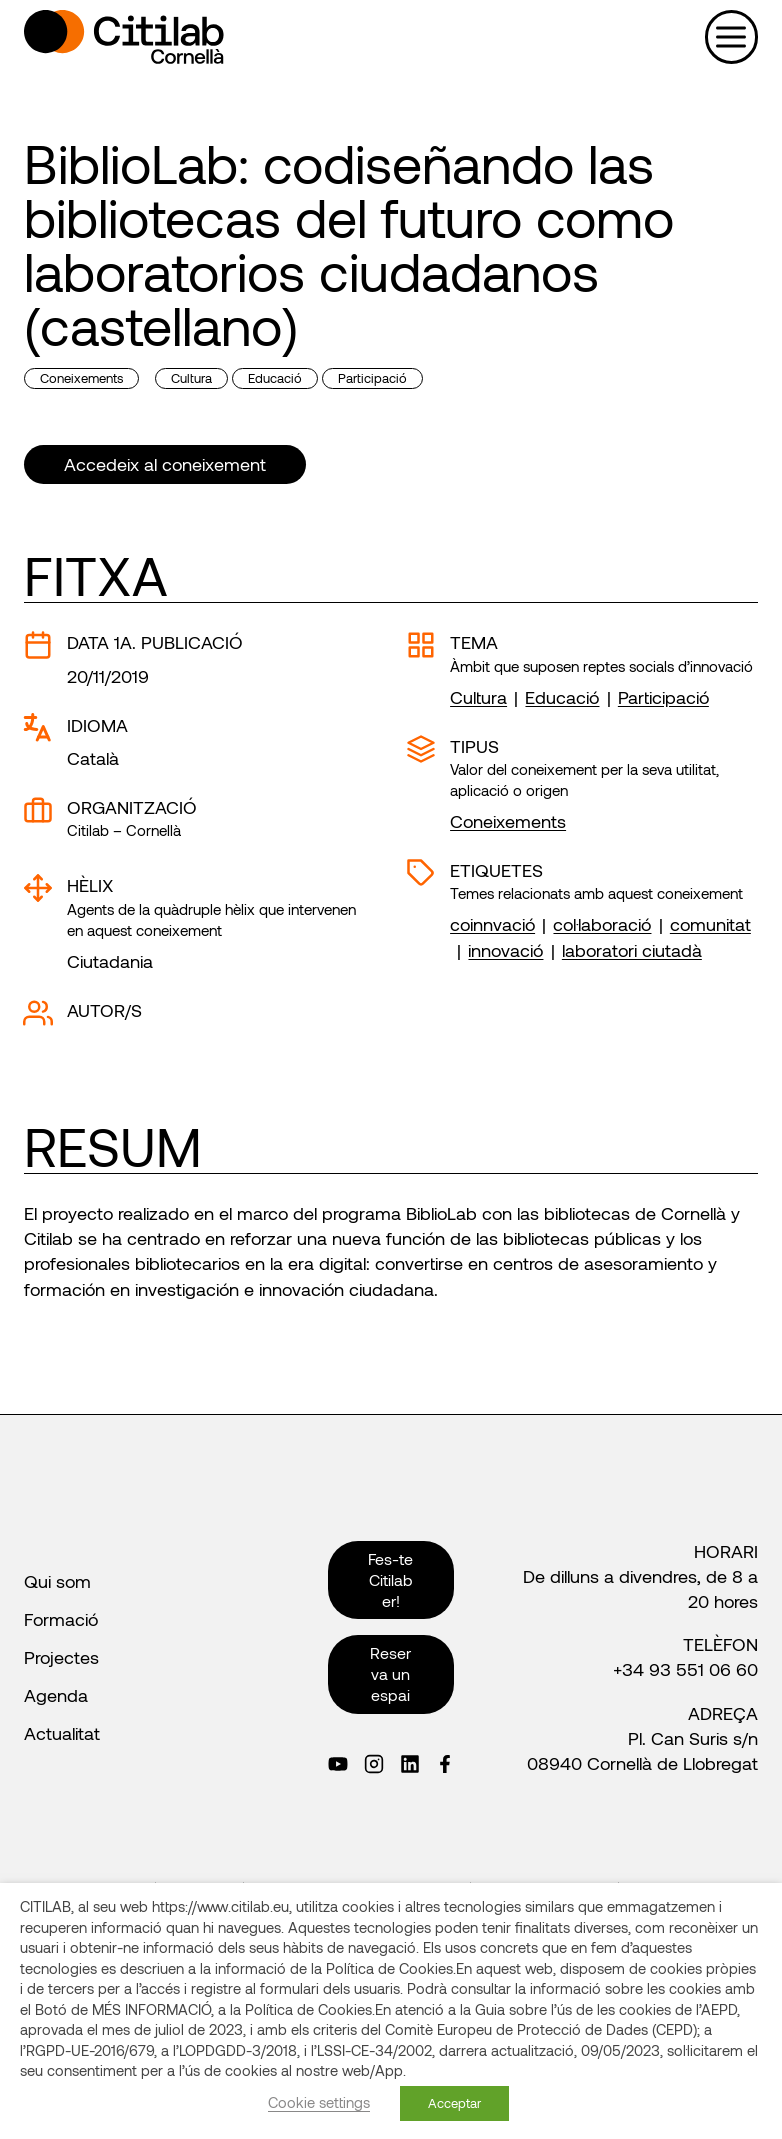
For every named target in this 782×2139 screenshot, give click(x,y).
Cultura (191, 378)
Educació (275, 378)
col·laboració (602, 924)
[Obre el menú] (731, 36)
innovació (505, 950)
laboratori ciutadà (632, 950)
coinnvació (492, 924)
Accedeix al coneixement (165, 464)
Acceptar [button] (454, 2103)
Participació (372, 378)
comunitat (710, 924)
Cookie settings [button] (319, 2102)
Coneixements (81, 378)
